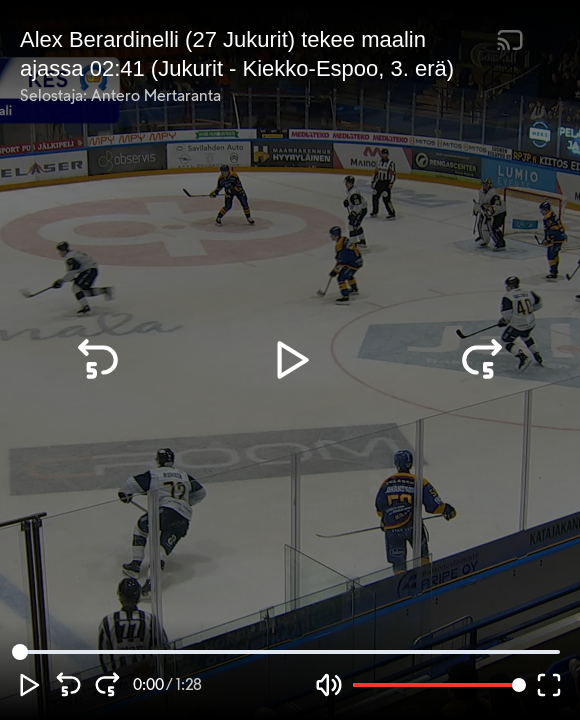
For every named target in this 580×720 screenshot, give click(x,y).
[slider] (20, 652)
